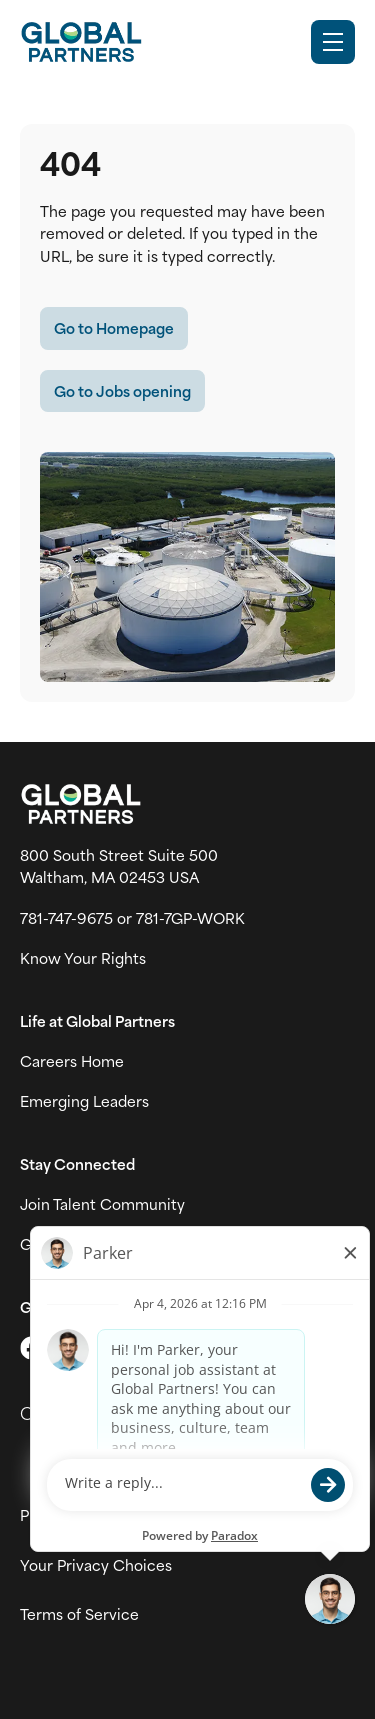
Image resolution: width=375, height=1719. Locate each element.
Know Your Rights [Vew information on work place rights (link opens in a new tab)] (83, 958)
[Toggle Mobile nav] (333, 42)
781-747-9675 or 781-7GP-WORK (132, 918)
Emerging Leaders (84, 1101)
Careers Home (72, 1061)
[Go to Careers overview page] (81, 42)
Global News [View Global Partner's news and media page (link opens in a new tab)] (65, 1244)
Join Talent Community (102, 1204)
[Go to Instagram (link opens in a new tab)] (74, 1348)
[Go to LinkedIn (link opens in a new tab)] (116, 1348)
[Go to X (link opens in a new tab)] (32, 1348)
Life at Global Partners (97, 1021)
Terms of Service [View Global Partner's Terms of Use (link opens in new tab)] (79, 1614)
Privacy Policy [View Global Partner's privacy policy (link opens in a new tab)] (69, 1515)
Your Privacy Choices (96, 1565)
